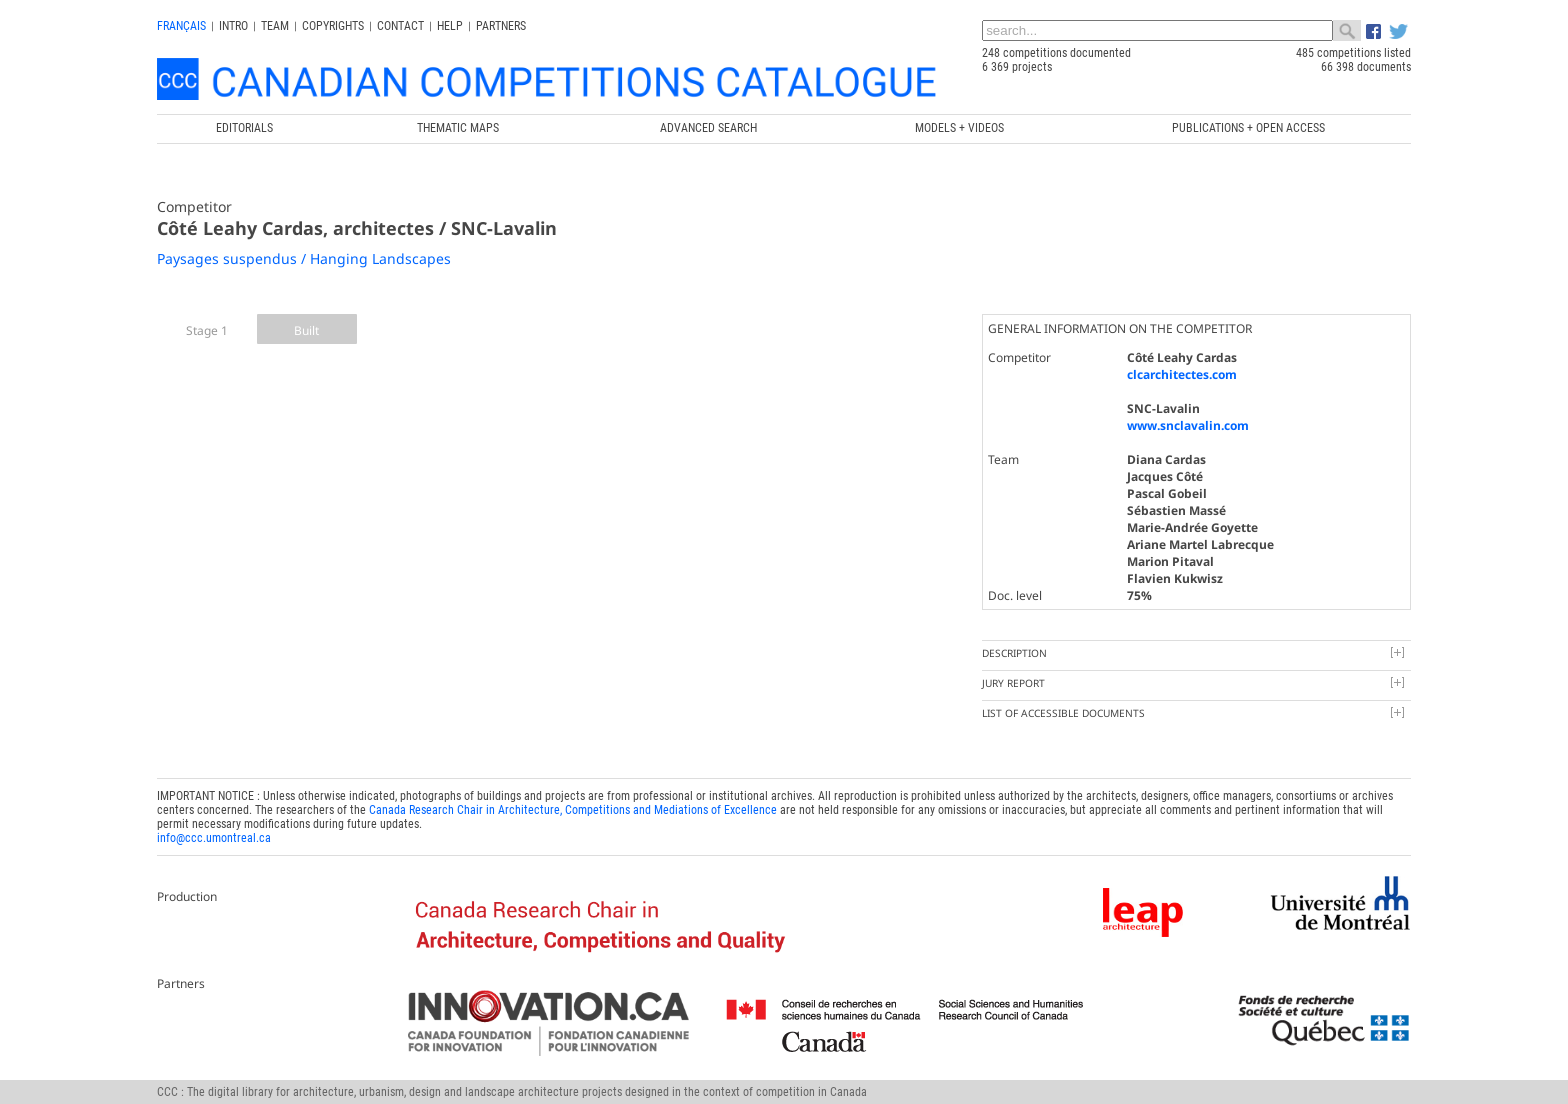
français (181, 26)
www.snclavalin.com (1188, 425)
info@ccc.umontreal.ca (214, 838)
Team (275, 26)
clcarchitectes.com (1182, 374)
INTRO (233, 26)
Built (306, 330)
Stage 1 (207, 330)
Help (450, 26)
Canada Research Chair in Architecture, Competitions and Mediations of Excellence (573, 810)
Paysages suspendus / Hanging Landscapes (304, 258)
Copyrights (333, 26)
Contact (400, 26)
